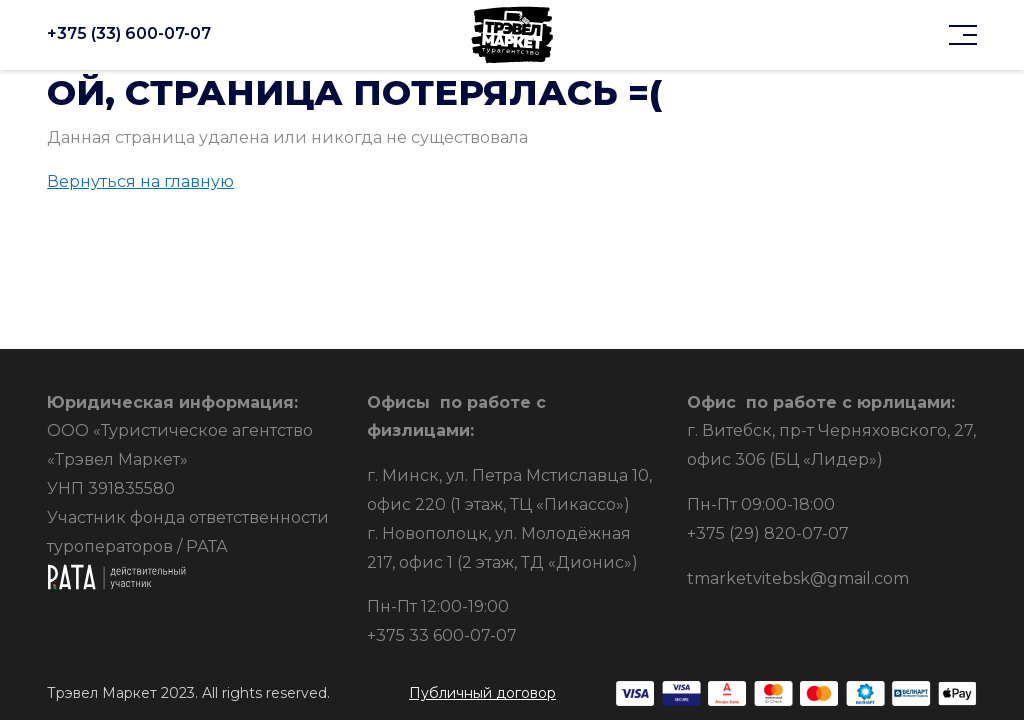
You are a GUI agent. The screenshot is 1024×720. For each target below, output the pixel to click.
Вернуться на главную (140, 181)
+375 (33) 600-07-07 (129, 34)
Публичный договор (482, 693)
